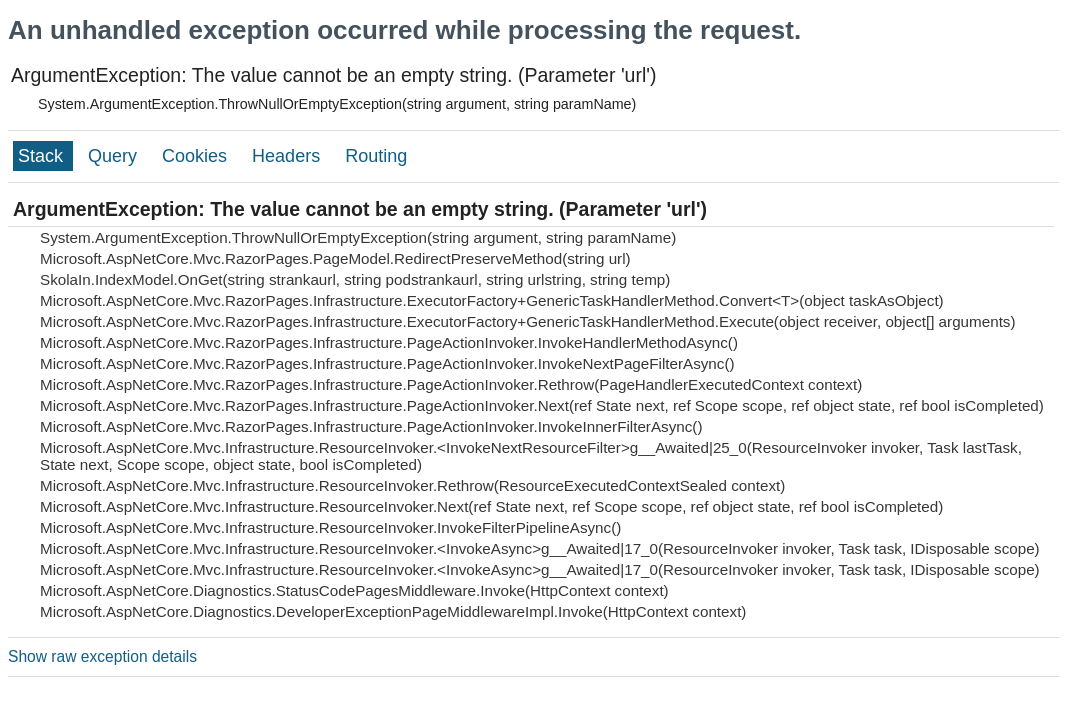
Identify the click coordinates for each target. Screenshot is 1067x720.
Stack (43, 156)
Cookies (197, 156)
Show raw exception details (102, 656)
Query (115, 156)
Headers (288, 156)
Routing (376, 156)
